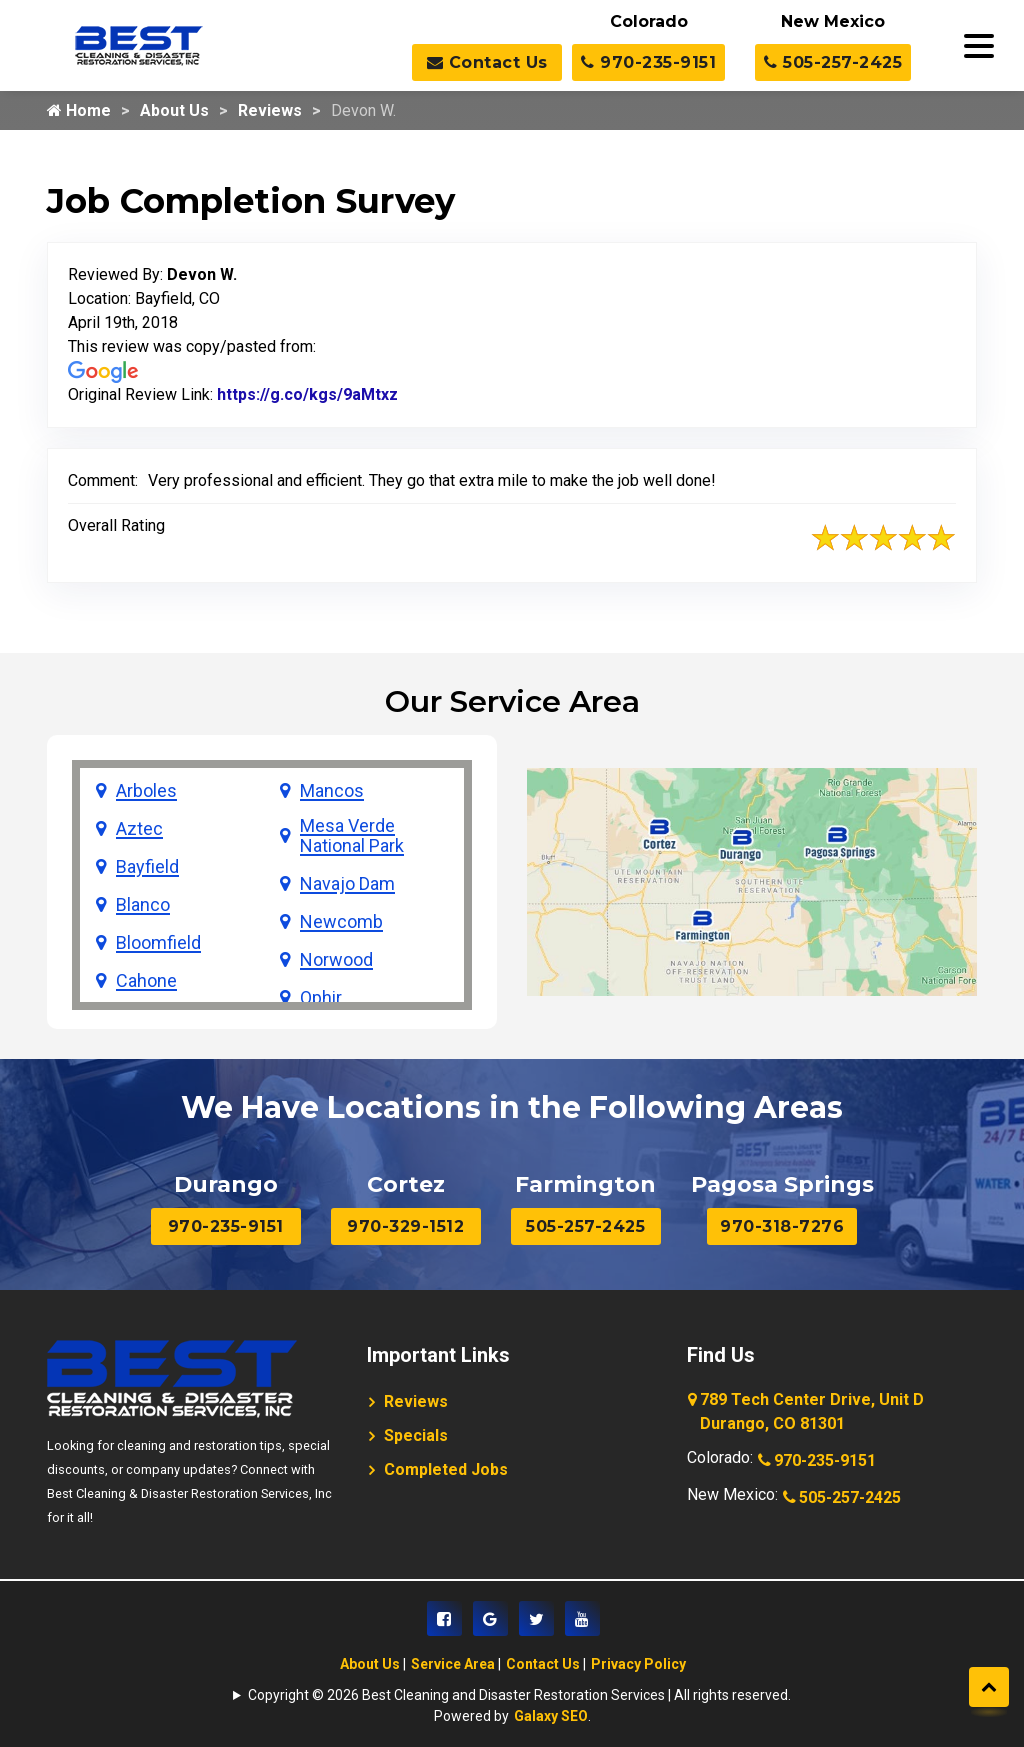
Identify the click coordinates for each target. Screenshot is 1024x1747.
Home (79, 110)
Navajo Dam (347, 884)
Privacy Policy (638, 1664)
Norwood (336, 960)
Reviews (270, 110)
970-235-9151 (648, 62)
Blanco (143, 905)
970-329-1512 (405, 1226)
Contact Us (487, 62)
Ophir (321, 998)
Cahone (146, 981)
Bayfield (147, 867)
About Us (174, 110)
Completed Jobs (446, 1469)
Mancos (332, 791)
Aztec (139, 829)
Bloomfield (158, 943)
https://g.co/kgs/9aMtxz (307, 394)
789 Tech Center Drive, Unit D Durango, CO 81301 (807, 1413)
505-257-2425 (833, 62)
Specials (416, 1435)
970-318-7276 (782, 1226)
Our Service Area (512, 701)
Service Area (453, 1664)
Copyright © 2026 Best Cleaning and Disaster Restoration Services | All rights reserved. (519, 1695)
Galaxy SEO (551, 1716)
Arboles (146, 791)
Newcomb (341, 922)
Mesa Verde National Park (352, 836)
